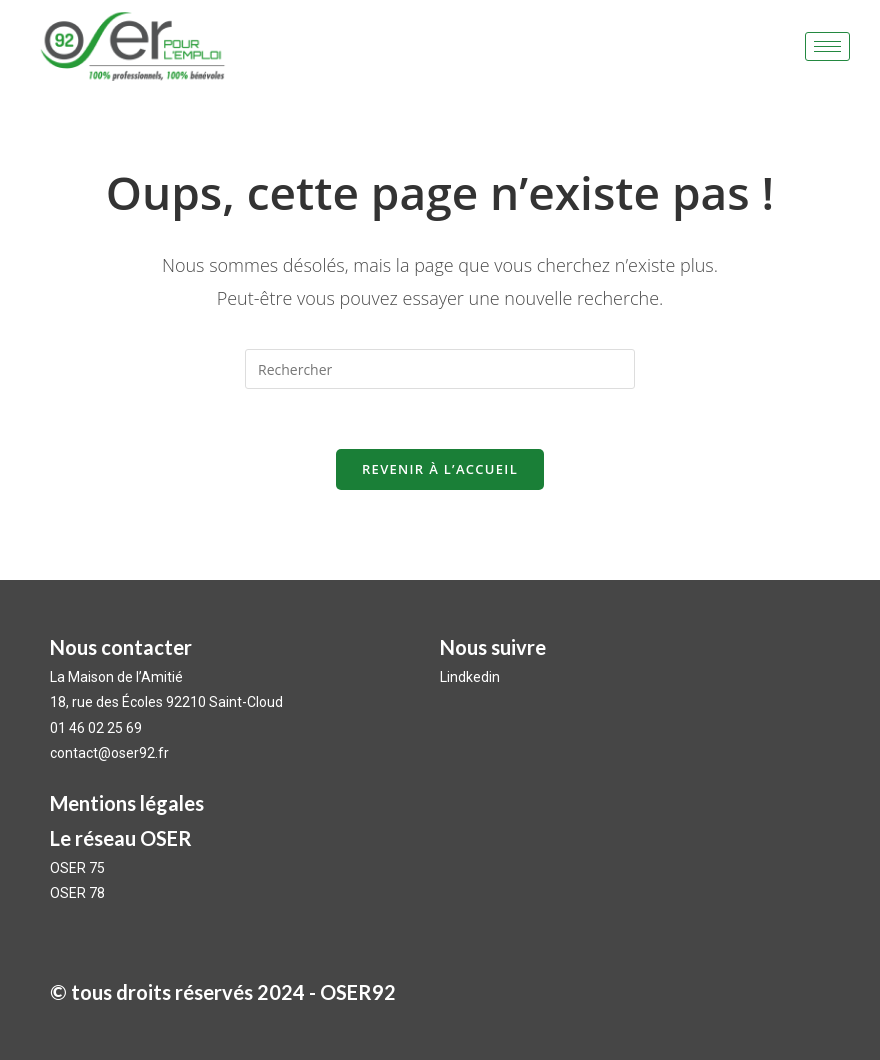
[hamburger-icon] (827, 46)
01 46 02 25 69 (96, 728)
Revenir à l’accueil (440, 469)
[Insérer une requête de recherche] (440, 369)
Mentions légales (127, 803)
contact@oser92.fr (109, 753)
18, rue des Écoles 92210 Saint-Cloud (166, 702)
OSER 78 (77, 893)
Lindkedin (471, 677)
